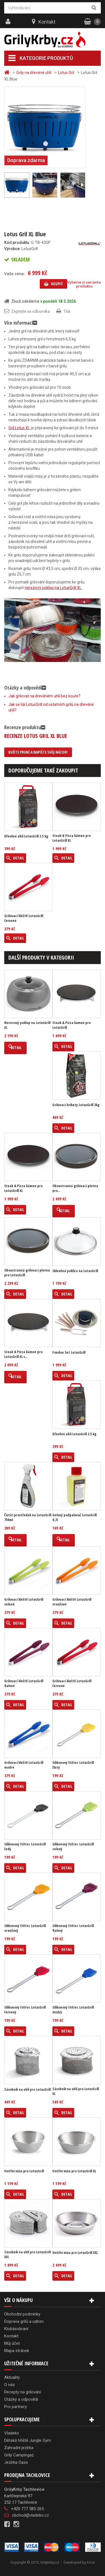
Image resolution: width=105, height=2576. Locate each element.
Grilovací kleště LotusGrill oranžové (71, 1602)
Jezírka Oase (16, 2462)
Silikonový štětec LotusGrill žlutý (73, 1765)
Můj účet (12, 2343)
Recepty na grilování (22, 2392)
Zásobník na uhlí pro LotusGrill (27, 2089)
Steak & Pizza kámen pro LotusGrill (71, 1025)
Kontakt (46, 22)
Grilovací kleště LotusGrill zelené (23, 1602)
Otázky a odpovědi (21, 2399)
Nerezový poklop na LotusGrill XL (27, 1025)
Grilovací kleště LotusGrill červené (23, 918)
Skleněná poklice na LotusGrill (75, 1270)
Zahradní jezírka (18, 2447)
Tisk (67, 311)
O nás (9, 2384)
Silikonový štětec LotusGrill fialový (73, 1928)
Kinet (91, 2562)
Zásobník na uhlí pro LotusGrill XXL (27, 2254)
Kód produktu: (17, 242)
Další (82, 185)
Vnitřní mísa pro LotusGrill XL (74, 2171)
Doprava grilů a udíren (24, 2321)
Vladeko (11, 2433)
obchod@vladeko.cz (30, 2515)
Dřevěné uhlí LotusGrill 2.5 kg (26, 836)
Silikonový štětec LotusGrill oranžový (25, 1928)
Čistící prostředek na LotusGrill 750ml (27, 1517)
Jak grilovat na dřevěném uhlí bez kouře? (44, 696)
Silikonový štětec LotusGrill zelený (73, 1846)
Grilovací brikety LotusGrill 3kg (75, 1104)
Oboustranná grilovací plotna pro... (75, 1188)
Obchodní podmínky (22, 2314)
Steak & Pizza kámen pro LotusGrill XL (71, 838)
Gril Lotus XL (19, 428)
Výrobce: (12, 248)
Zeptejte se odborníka (30, 311)
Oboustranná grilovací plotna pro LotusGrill (27, 1272)
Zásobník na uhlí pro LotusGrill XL (75, 2091)
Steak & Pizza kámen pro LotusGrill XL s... (23, 1354)
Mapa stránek (16, 2350)
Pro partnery (15, 2406)
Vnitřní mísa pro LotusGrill (24, 2171)
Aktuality (12, 2377)
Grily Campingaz (19, 2455)
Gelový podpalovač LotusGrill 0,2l (74, 1517)
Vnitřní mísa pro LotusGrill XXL (75, 2252)
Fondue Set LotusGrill (68, 1352)
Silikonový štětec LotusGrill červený (25, 2009)
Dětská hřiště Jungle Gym (27, 2440)
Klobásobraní (16, 2328)
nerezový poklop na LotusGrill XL (53, 587)
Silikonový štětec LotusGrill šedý (25, 1846)
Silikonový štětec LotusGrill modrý (73, 2009)
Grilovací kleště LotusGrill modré (23, 1765)
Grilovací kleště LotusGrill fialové (23, 1683)
